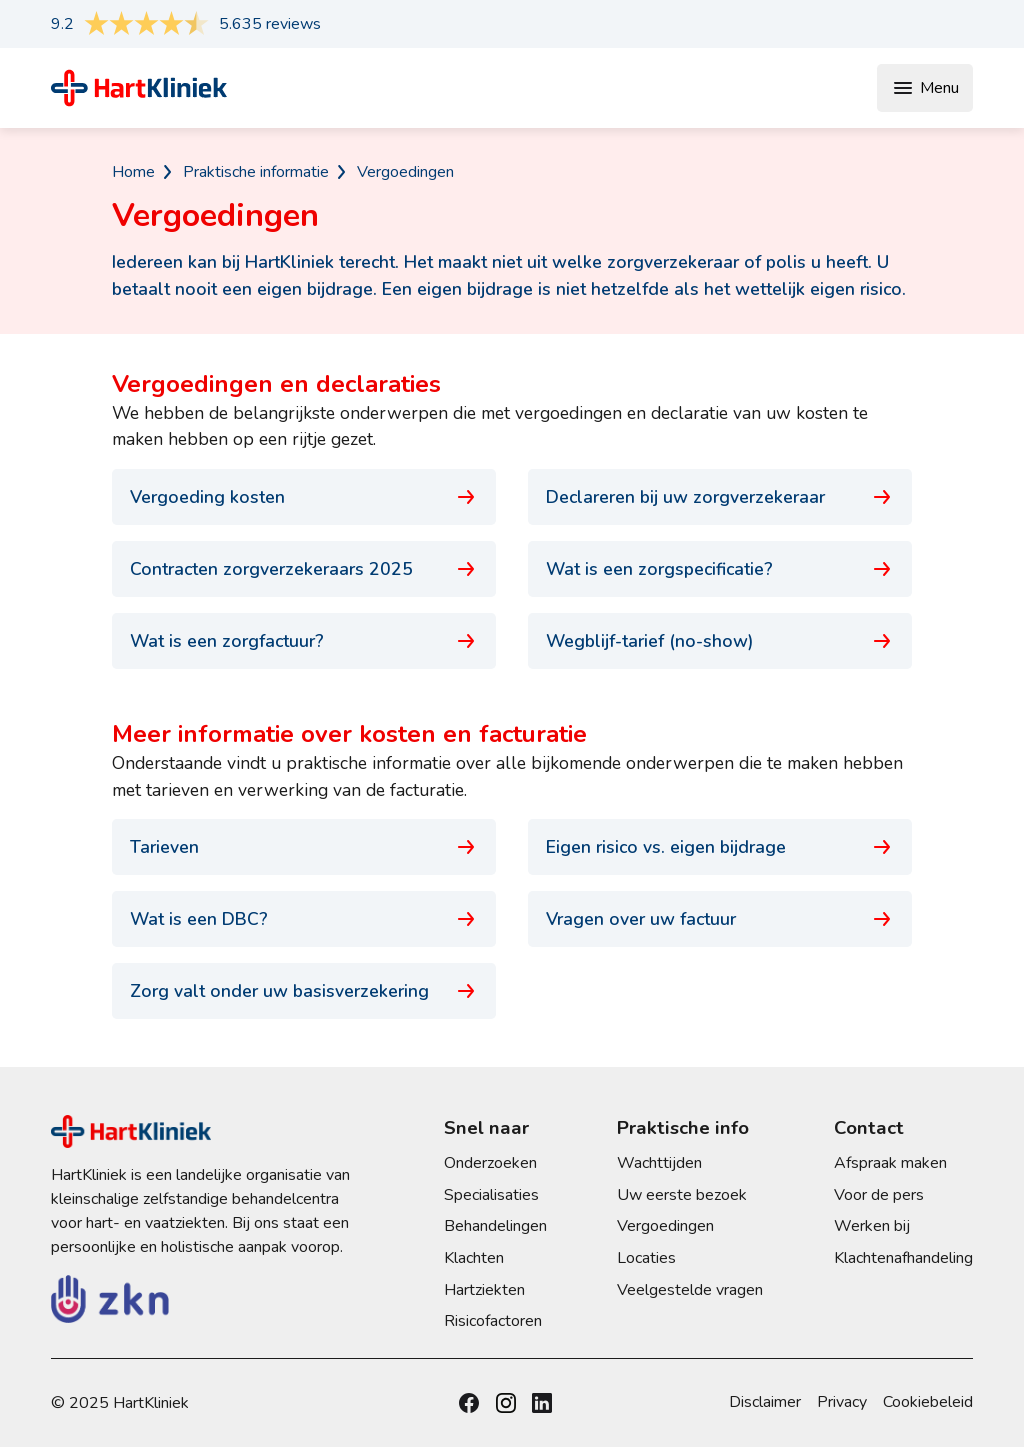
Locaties (646, 1258)
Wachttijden (659, 1163)
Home (133, 172)
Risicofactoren (493, 1321)
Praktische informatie (256, 172)
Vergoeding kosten (304, 497)
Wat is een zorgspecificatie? (720, 569)
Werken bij (872, 1226)
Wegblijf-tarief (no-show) (720, 641)
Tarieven (304, 847)
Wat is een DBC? (304, 919)
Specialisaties (491, 1195)
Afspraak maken (890, 1163)
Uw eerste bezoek (682, 1195)
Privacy (842, 1402)
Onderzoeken (490, 1163)
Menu (925, 88)
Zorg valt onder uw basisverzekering (304, 991)
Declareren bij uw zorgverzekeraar (720, 497)
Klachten (474, 1258)
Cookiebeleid (928, 1402)
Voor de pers (879, 1195)
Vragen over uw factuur (720, 919)
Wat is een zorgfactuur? (304, 641)
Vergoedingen (405, 172)
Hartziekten (484, 1290)
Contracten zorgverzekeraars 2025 (304, 569)
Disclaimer (765, 1402)
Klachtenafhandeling (903, 1258)
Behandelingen (495, 1226)
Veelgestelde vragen (690, 1290)
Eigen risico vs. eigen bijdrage (720, 847)
